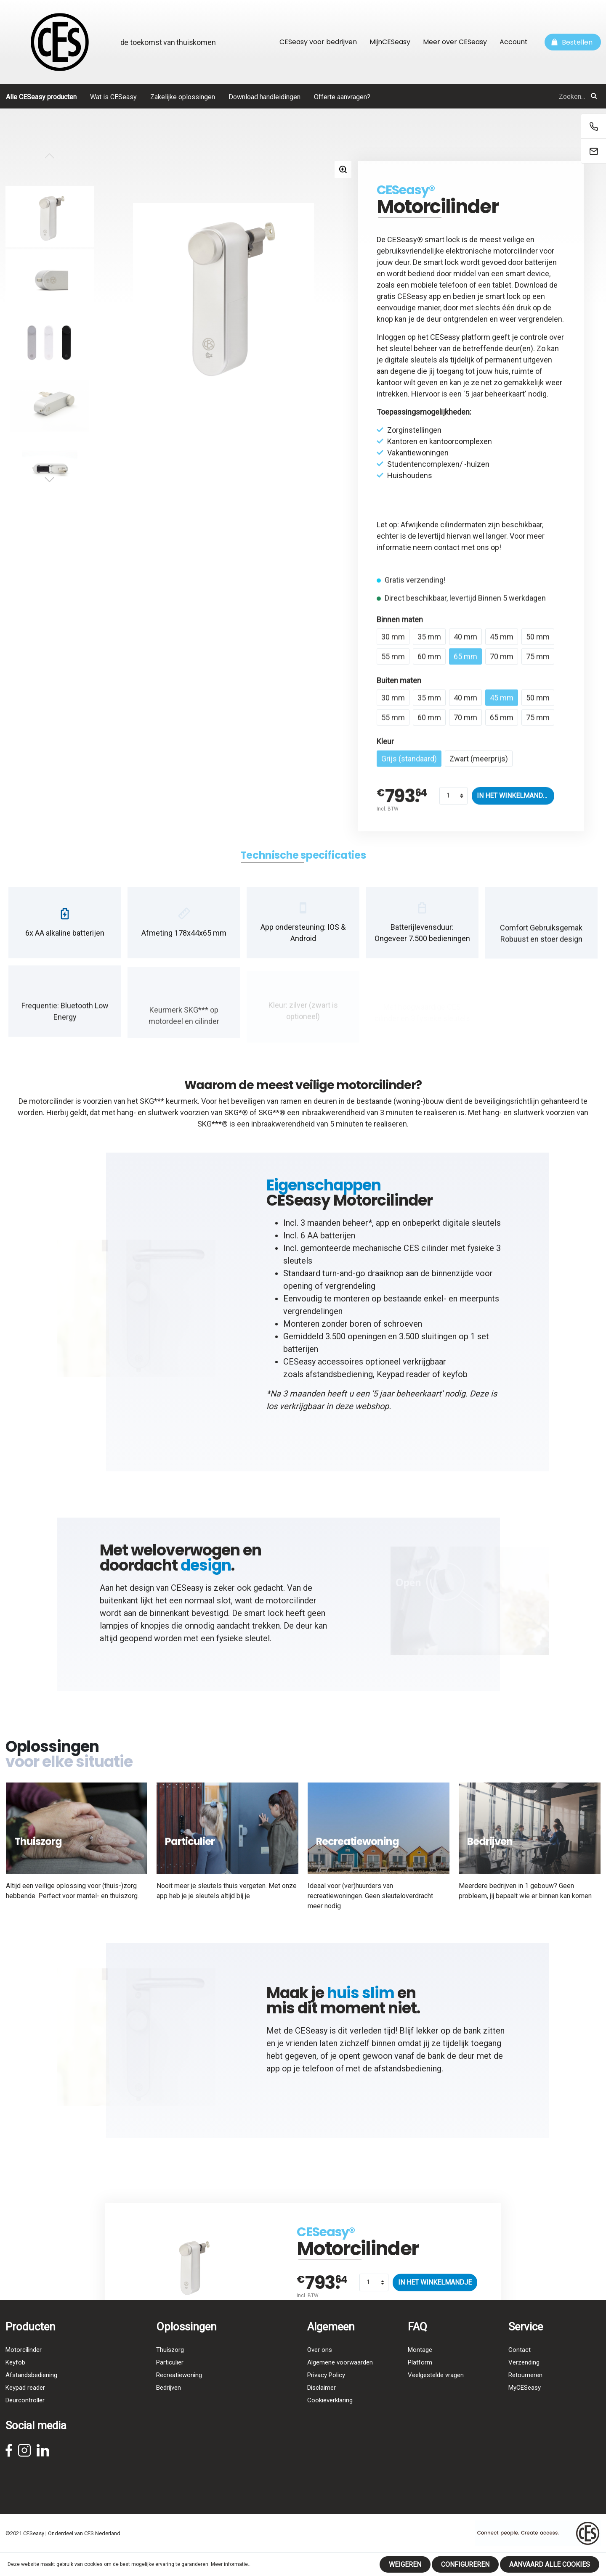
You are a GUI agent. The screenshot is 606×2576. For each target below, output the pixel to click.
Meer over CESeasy (455, 42)
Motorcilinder (23, 2367)
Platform (420, 2380)
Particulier (169, 2380)
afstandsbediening (339, 1380)
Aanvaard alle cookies (549, 2564)
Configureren (465, 2564)
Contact (519, 2367)
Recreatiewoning (179, 2392)
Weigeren (405, 2564)
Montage (420, 2367)
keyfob (455, 1380)
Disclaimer (321, 2405)
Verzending (524, 2380)
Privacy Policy (326, 2392)
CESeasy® (406, 190)
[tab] (303, 861)
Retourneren (525, 2392)
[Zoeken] (594, 96)
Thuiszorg (170, 2367)
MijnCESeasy (389, 42)
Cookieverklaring (330, 2418)
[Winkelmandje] (573, 42)
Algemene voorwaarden (340, 2380)
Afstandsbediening (31, 2392)
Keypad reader (403, 1380)
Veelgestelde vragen (436, 2392)
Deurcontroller (25, 2418)
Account (514, 42)
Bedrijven (168, 2405)
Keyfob (15, 2380)
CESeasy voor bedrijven (318, 42)
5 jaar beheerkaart (495, 393)
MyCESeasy (524, 2405)
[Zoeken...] (506, 96)
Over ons (319, 2367)
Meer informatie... (231, 2564)
